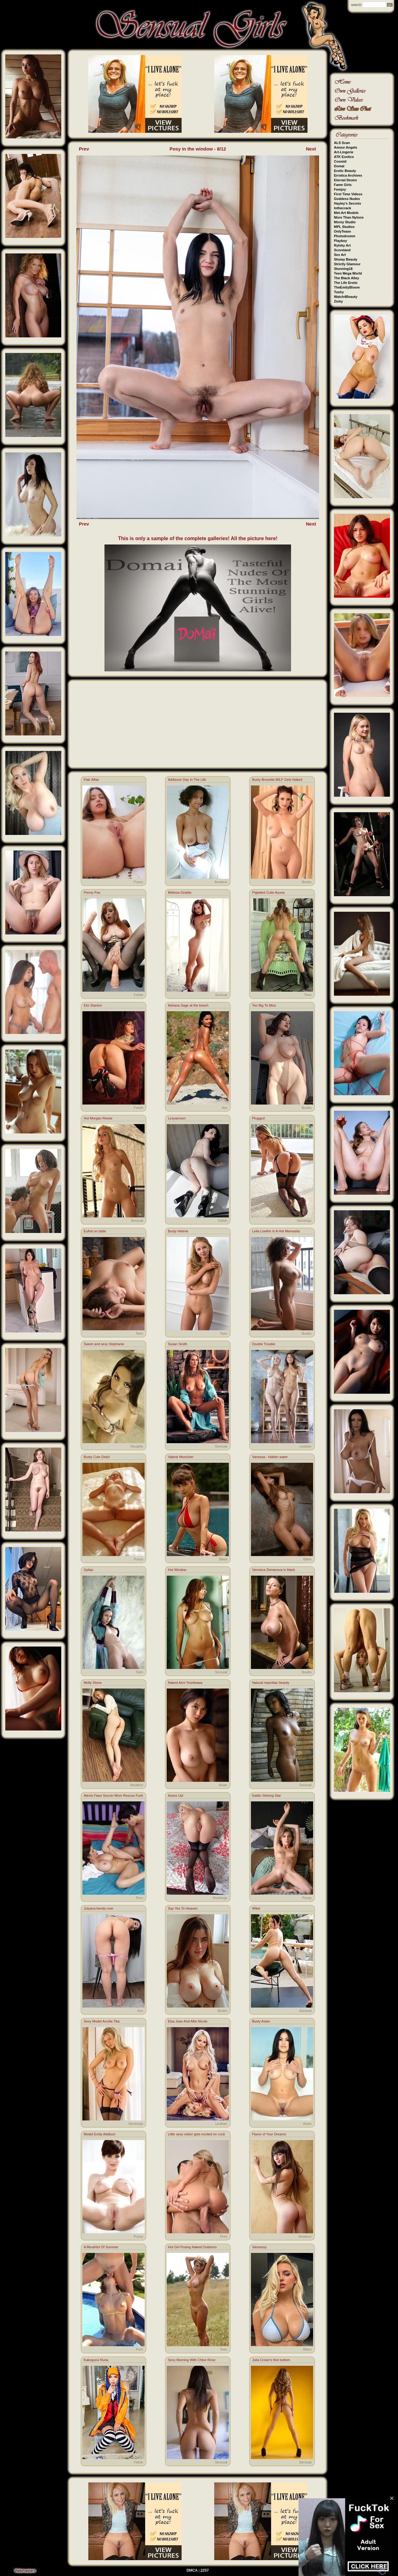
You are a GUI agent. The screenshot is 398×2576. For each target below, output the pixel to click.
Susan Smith (177, 1344)
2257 (205, 2570)
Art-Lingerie (343, 152)
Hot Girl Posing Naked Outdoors (192, 2247)
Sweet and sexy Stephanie (104, 1344)
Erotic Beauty (345, 171)
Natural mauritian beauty (270, 1682)
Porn (139, 1898)
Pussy (138, 882)
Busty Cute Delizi (97, 1457)
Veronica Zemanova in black (273, 1570)
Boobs (306, 882)
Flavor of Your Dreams (269, 2134)
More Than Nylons (348, 217)
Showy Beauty (345, 259)
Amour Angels (345, 147)
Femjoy (340, 189)
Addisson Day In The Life (187, 779)
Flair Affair (91, 779)
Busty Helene (178, 1231)
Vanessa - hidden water (270, 1457)
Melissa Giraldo (180, 892)
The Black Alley (346, 278)
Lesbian (305, 1446)
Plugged (258, 1118)
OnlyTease (342, 231)
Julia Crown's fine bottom (271, 2360)
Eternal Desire (345, 180)
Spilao (88, 1570)
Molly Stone (92, 1682)
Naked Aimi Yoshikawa (185, 1682)
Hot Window (177, 1570)
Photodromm (344, 236)
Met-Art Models (346, 213)
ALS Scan (342, 143)
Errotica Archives (348, 175)
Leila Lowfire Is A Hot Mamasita (276, 1231)
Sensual (221, 995)
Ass (224, 1108)
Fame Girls (343, 185)
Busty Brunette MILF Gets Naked (277, 779)
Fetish (138, 995)
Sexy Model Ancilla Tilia (101, 2021)
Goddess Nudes (347, 199)
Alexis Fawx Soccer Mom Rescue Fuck (113, 1795)
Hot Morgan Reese (98, 1118)
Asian (223, 1785)
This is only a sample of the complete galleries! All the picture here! (197, 538)
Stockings (304, 1220)
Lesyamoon (177, 1118)
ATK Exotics (344, 157)
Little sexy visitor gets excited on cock (196, 2134)
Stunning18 (343, 269)
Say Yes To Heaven (182, 1908)
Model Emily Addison (99, 2134)
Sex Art (340, 255)
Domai (339, 166)
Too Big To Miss (264, 1005)
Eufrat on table (95, 1231)
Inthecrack (342, 208)
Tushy (339, 292)
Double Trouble (263, 1344)
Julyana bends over (98, 1908)
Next (311, 148)
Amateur (220, 882)
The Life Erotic (346, 283)
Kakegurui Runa (96, 2360)
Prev (84, 148)
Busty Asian (261, 2021)
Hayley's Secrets (347, 203)
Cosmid (340, 161)
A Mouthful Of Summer (101, 2247)
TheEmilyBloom (347, 287)
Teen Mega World (348, 273)
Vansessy (259, 2247)
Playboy (340, 241)
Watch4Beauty (345, 297)
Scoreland (342, 250)
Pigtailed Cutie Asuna (268, 892)
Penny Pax (92, 892)
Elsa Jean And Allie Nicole (187, 2021)
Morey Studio (345, 222)
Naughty (136, 1446)
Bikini (223, 1559)
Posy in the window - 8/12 (197, 148)
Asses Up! (175, 1795)
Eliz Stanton (93, 1005)
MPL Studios (344, 227)
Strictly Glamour (347, 264)
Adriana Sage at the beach (188, 1005)
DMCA (192, 2570)
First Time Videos (348, 194)
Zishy (338, 301)
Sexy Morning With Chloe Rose (191, 2360)
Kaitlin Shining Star (266, 1795)
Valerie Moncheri (180, 1457)
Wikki (256, 1908)
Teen (308, 995)
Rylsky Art (342, 245)
